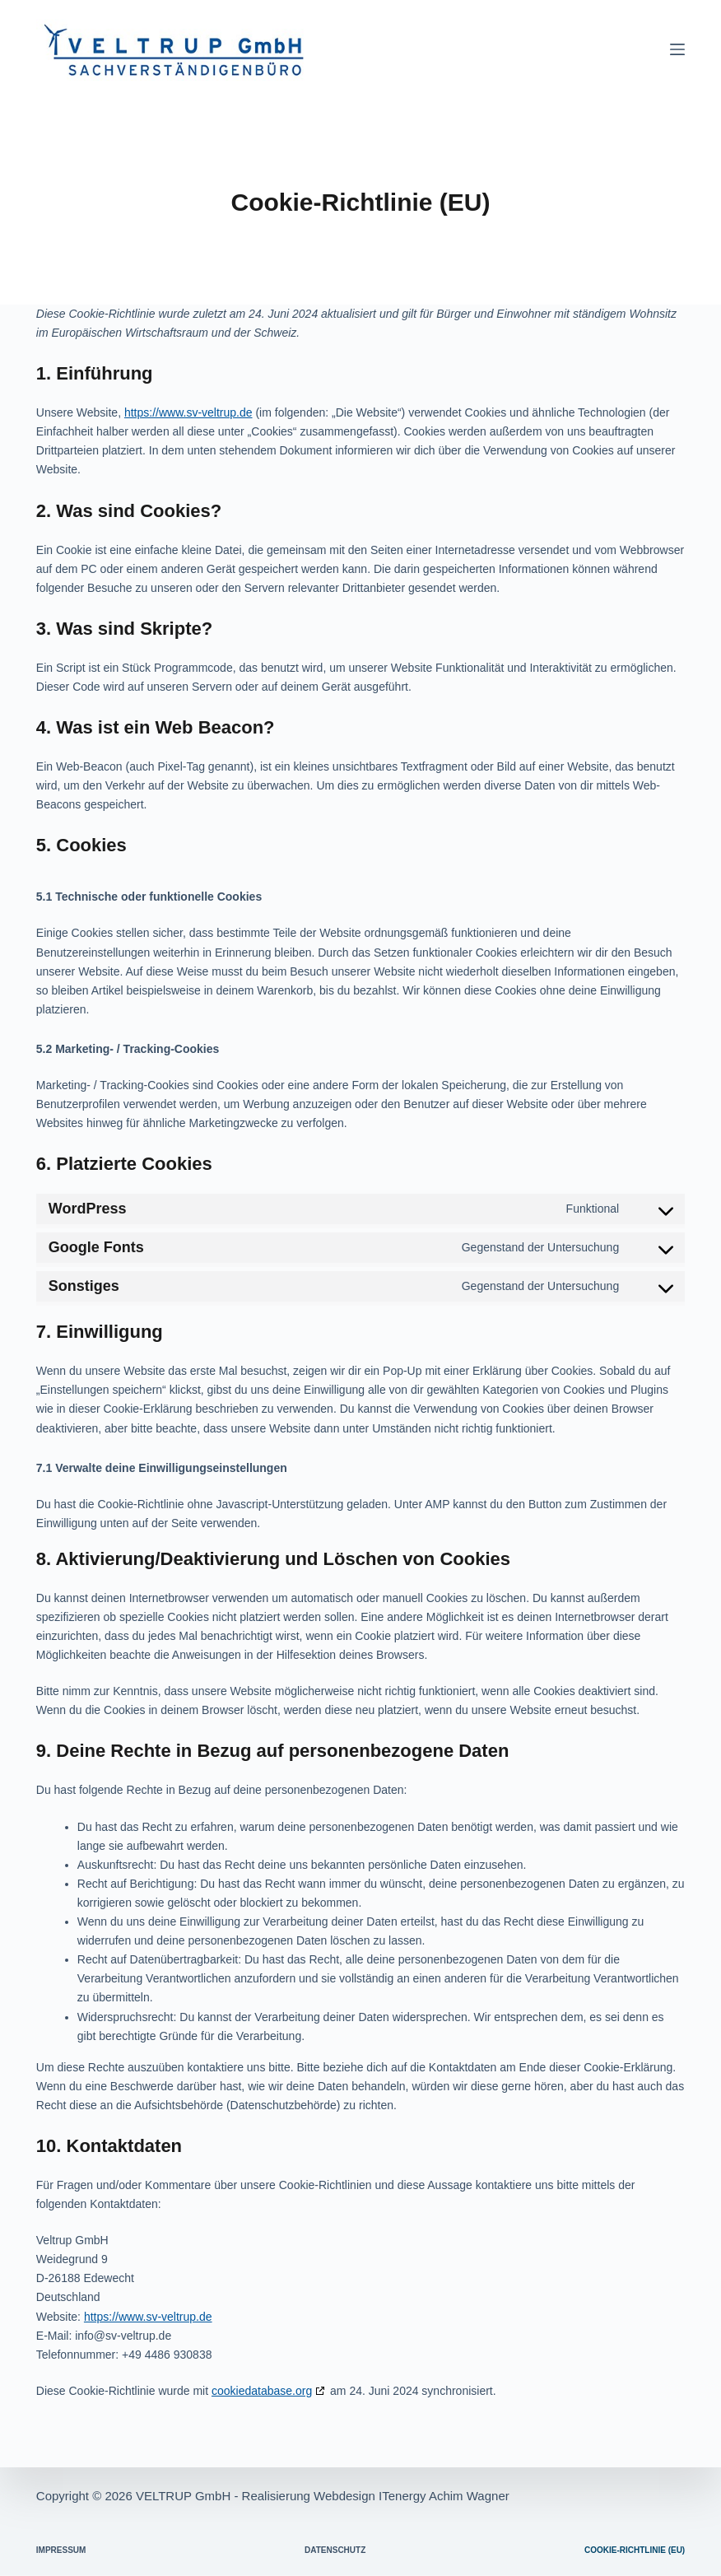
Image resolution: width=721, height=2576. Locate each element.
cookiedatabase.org (262, 2390)
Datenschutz (335, 2550)
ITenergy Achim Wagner (444, 2496)
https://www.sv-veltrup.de (188, 412)
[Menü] (677, 49)
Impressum (61, 2550)
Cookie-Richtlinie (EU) (634, 2550)
